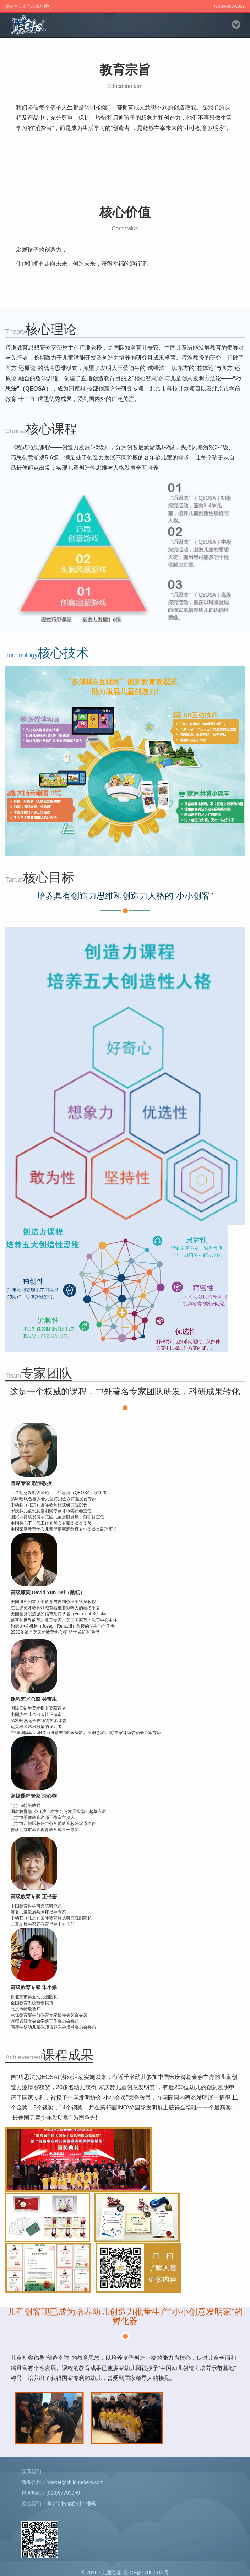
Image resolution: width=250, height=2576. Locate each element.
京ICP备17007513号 (146, 2572)
